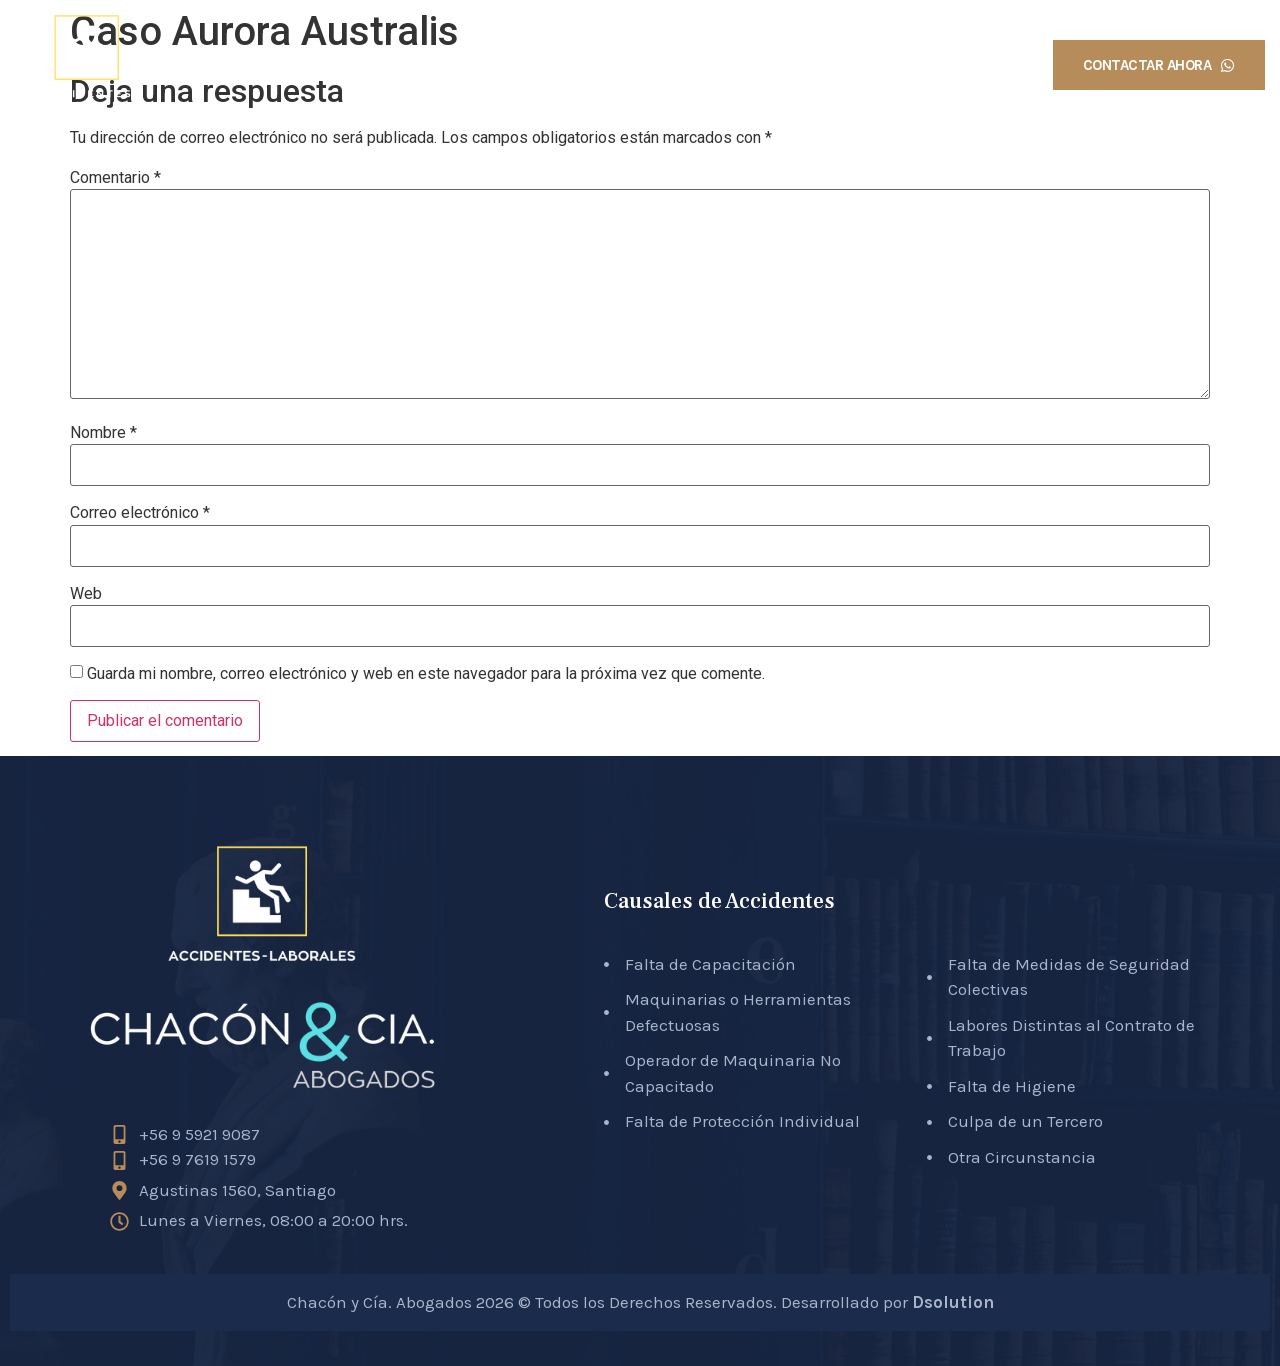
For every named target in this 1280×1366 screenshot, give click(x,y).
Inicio (526, 65)
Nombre (103, 433)
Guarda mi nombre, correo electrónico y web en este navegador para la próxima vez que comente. (426, 674)
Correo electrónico (140, 513)
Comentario (115, 178)
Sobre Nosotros (640, 65)
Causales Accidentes (807, 65)
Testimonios (963, 65)
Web (86, 594)
